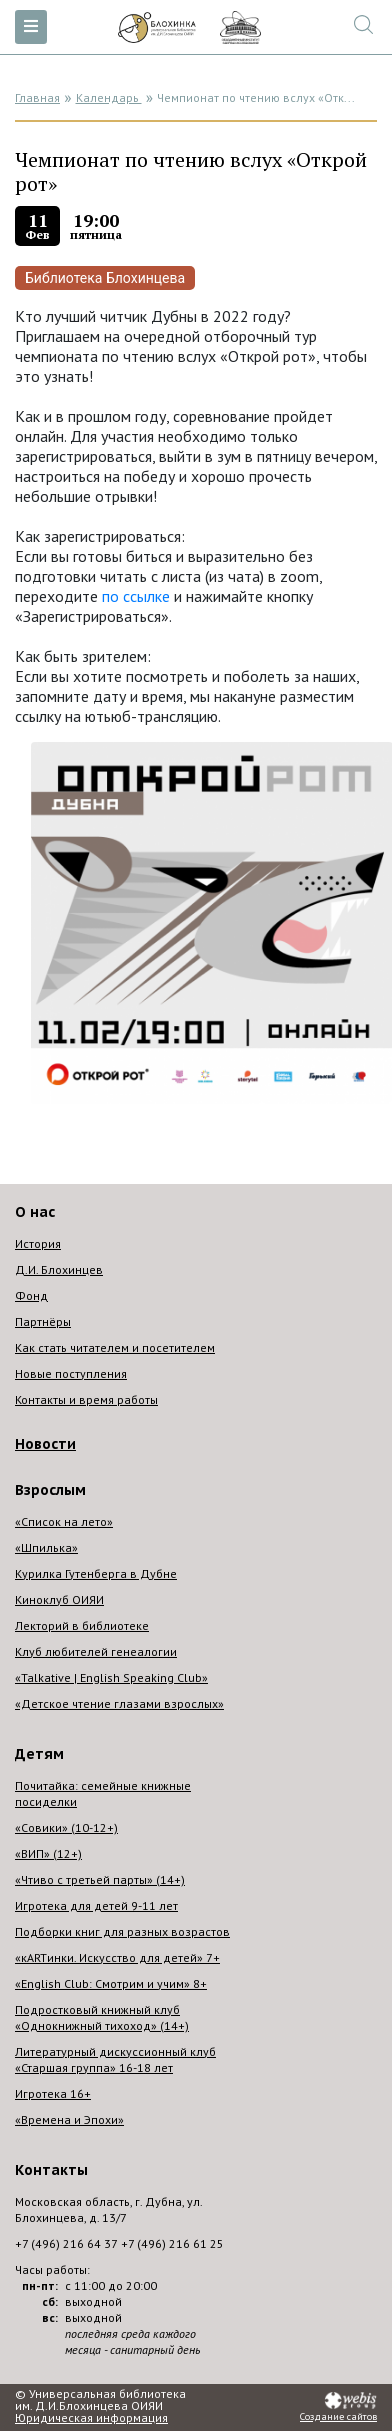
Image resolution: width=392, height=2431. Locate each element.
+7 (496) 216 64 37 (66, 2243)
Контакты (51, 2170)
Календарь (109, 97)
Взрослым (50, 1490)
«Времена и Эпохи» (69, 2119)
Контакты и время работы (86, 1399)
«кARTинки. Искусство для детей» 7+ (117, 1957)
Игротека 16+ (53, 2093)
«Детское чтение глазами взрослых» (119, 1703)
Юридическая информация (91, 2418)
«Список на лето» (64, 1521)
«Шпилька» (46, 1547)
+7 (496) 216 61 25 (172, 2243)
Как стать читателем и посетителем (115, 1347)
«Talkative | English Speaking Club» (111, 1677)
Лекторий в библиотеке (82, 1625)
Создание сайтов (338, 2417)
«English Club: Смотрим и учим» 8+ (111, 1983)
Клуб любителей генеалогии (96, 1651)
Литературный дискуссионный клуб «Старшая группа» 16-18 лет (115, 2059)
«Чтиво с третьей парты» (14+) (100, 1879)
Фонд (31, 1295)
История (38, 1243)
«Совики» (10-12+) (66, 1827)
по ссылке (136, 596)
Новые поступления (71, 1373)
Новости (45, 1444)
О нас (35, 1212)
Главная (37, 97)
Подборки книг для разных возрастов (122, 1931)
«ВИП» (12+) (48, 1853)
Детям (39, 1754)
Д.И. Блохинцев (59, 1269)
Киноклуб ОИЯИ (59, 1599)
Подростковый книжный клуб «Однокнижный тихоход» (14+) (102, 2017)
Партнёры (43, 1321)
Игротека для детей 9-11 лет (96, 1905)
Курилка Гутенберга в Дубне (96, 1573)
